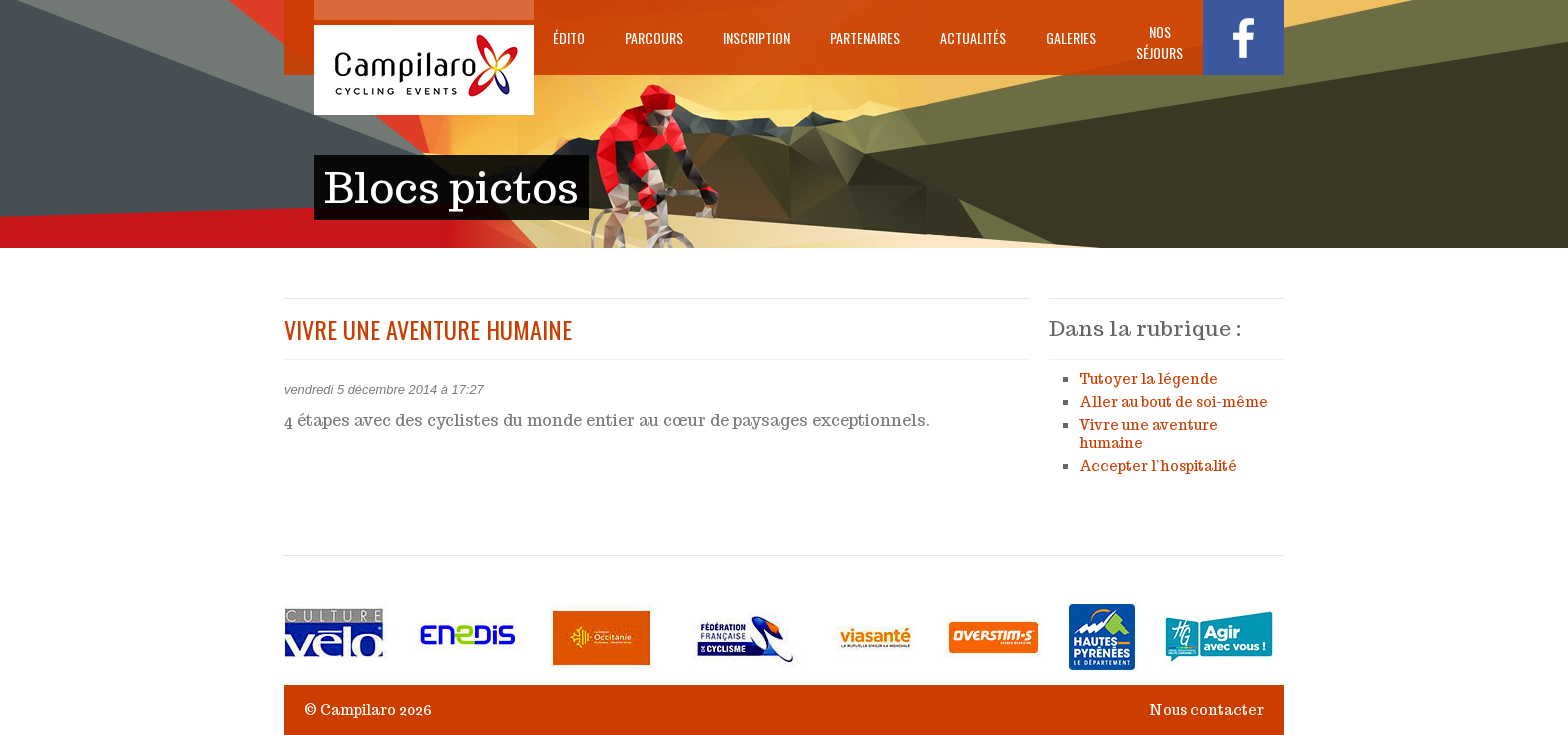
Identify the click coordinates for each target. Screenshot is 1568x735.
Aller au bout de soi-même (1173, 402)
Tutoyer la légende (1148, 379)
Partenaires (865, 37)
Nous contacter (1206, 710)
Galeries (1071, 37)
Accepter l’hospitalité (1158, 466)
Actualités (973, 37)
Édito (569, 37)
